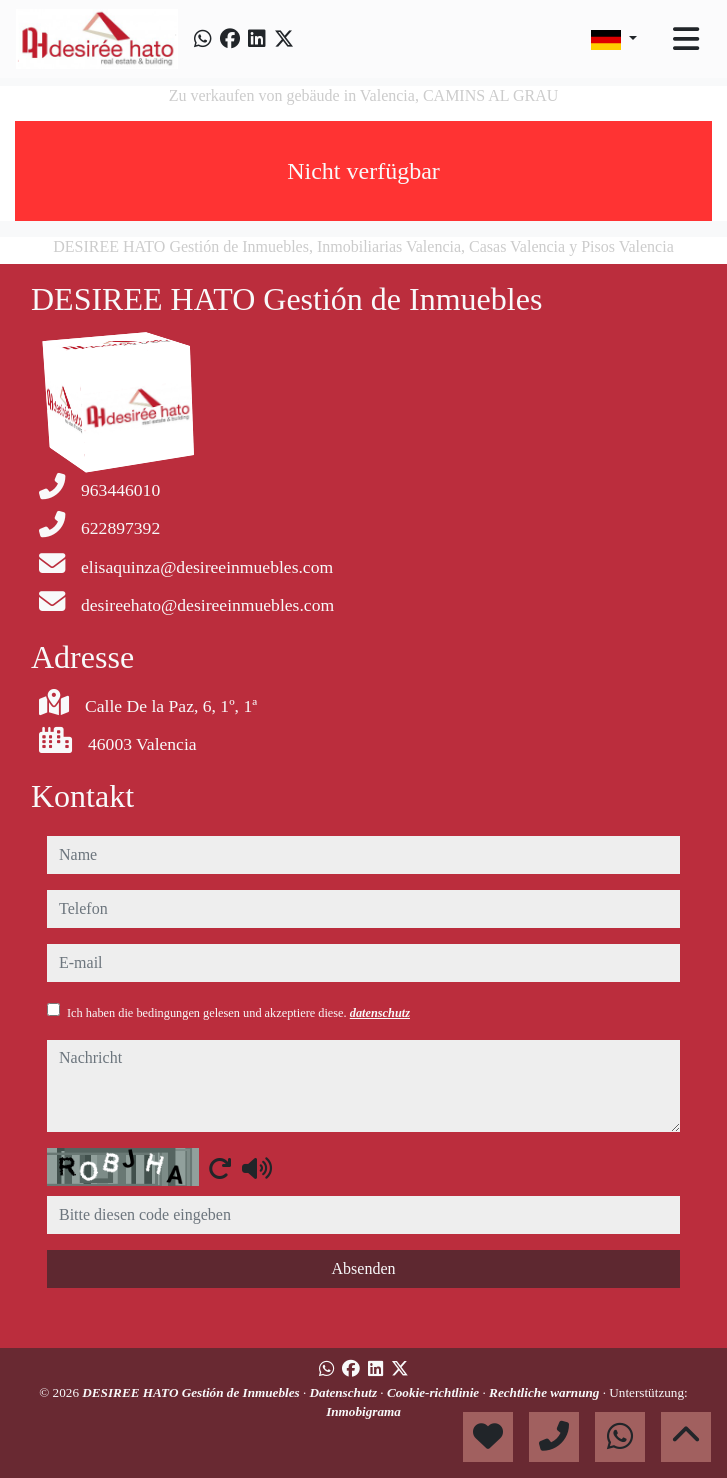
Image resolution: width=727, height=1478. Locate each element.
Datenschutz (345, 1392)
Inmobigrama (363, 1411)
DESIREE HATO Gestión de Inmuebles (192, 1392)
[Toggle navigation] (686, 39)
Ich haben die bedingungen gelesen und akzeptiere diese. (238, 1013)
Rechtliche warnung (546, 1392)
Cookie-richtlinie (435, 1392)
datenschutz (380, 1013)
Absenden (364, 1268)
